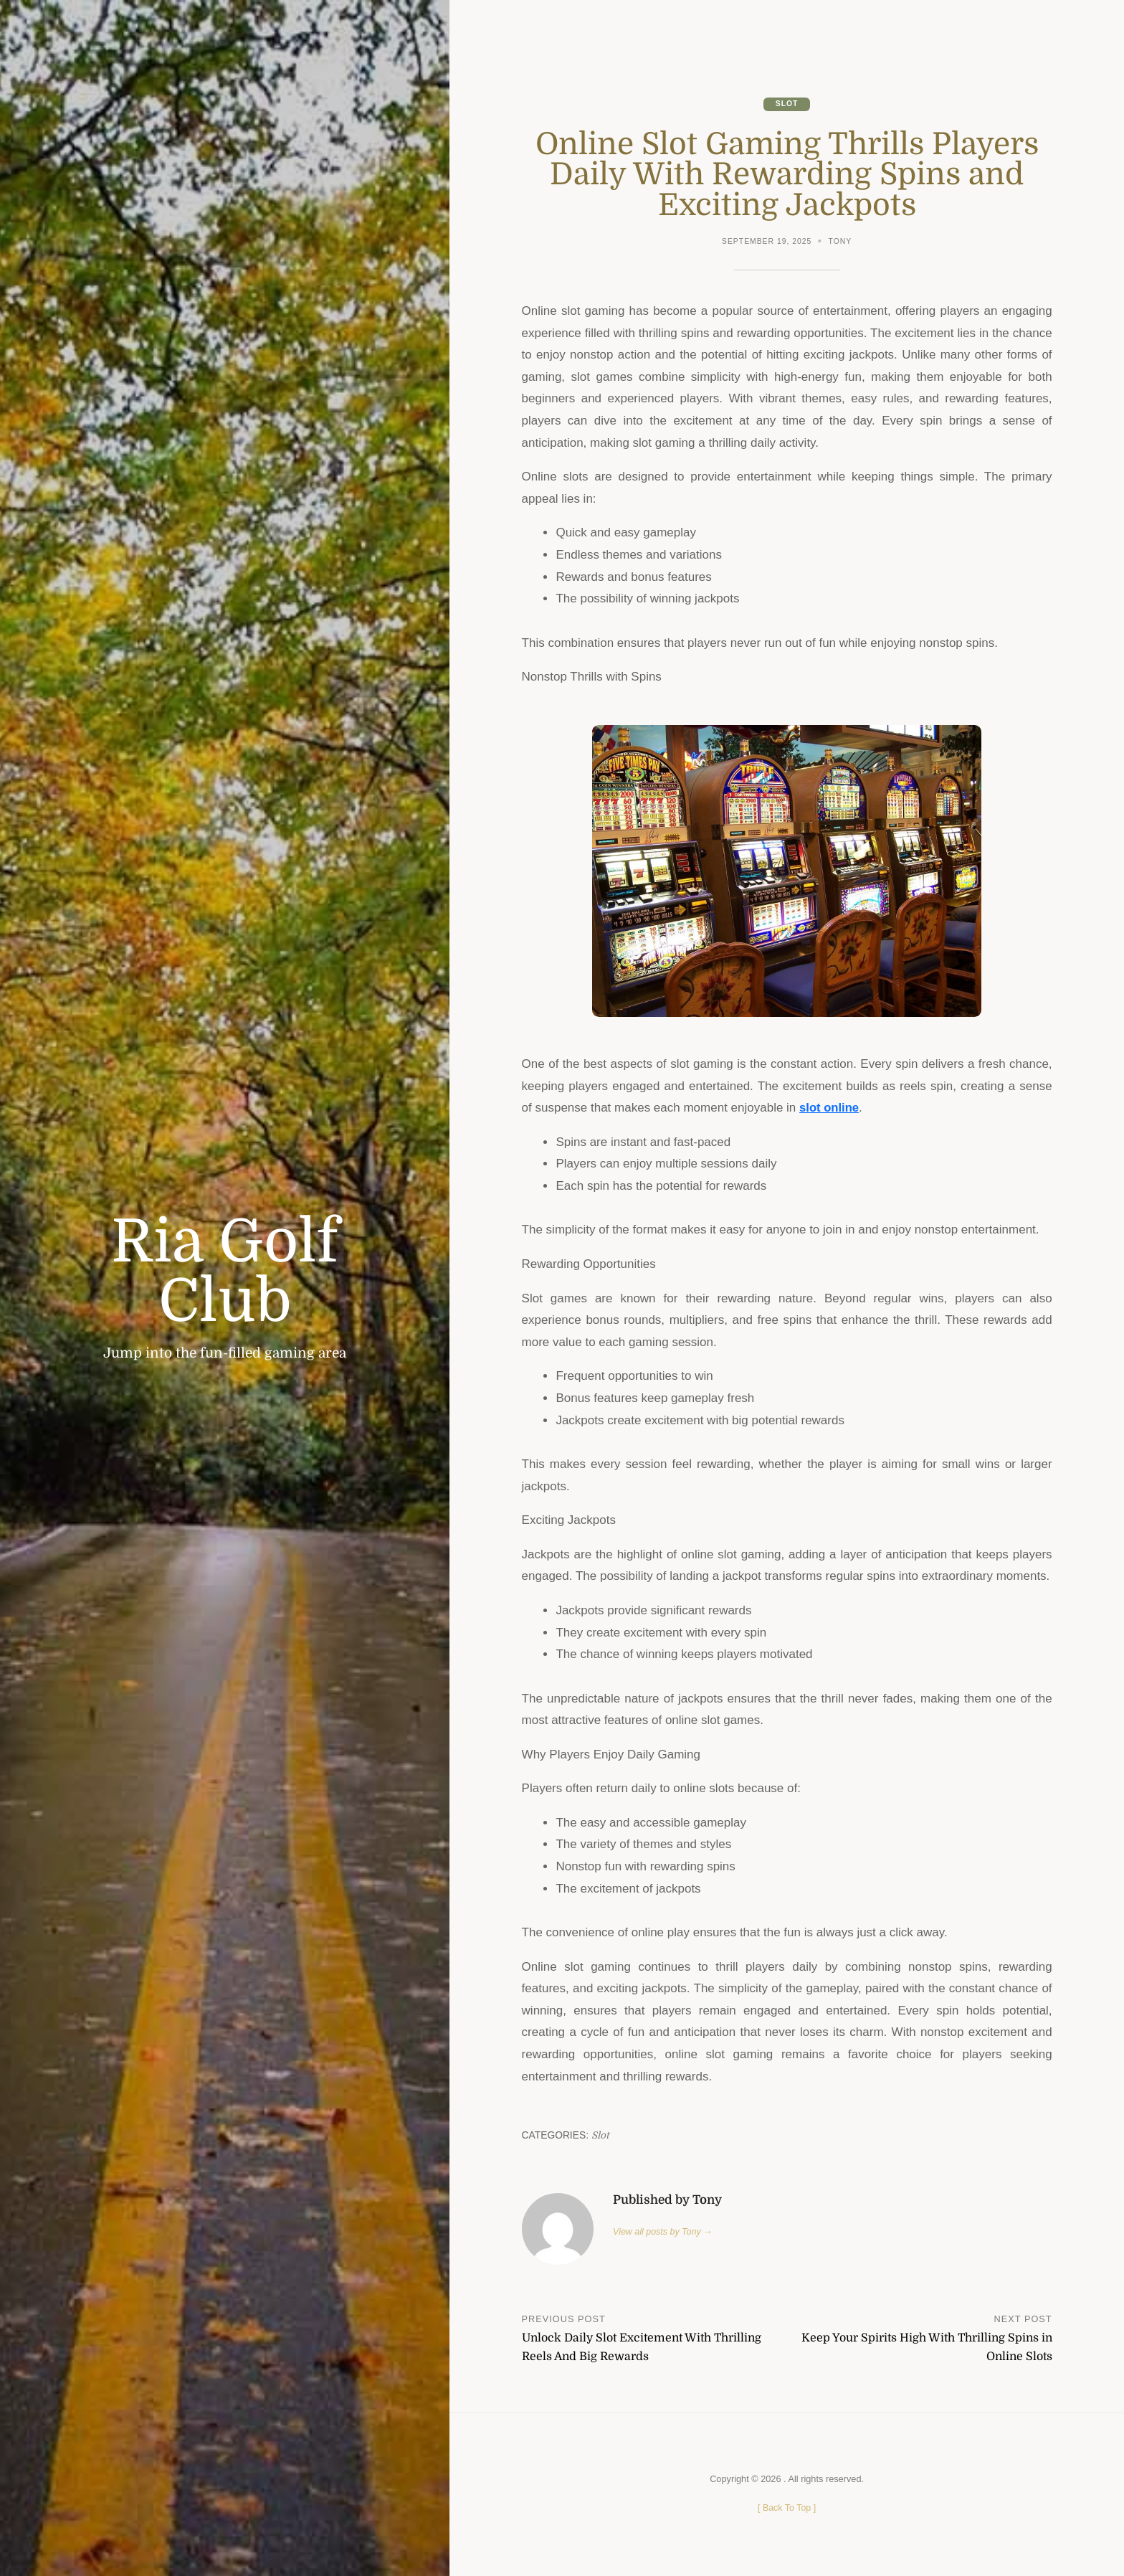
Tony (840, 241)
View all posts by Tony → (664, 2231)
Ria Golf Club (225, 1271)
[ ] (786, 2508)
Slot (786, 104)
